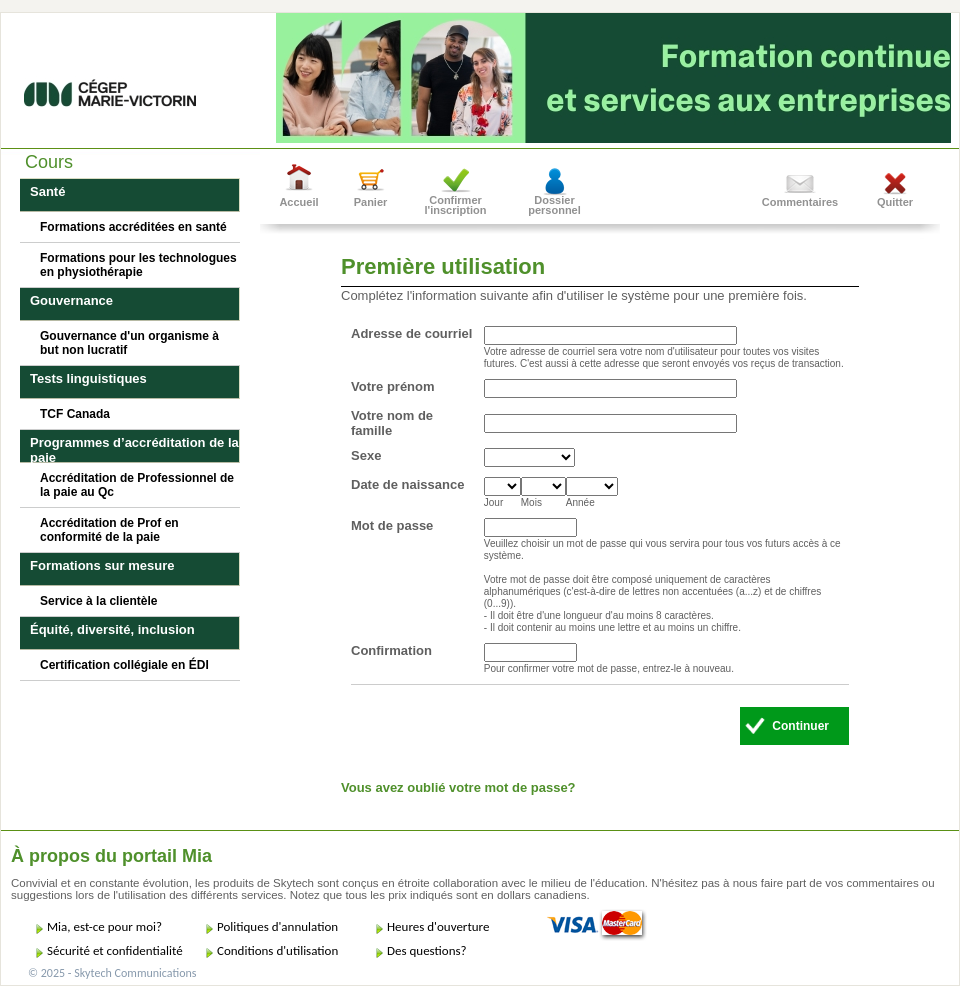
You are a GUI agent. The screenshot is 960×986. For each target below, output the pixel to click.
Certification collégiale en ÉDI (124, 665)
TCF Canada (75, 414)
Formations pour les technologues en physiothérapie (138, 265)
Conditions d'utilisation (277, 950)
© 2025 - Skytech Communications (112, 973)
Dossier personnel (554, 205)
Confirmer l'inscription (456, 205)
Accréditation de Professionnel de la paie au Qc (137, 485)
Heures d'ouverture (438, 926)
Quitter (895, 202)
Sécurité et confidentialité (115, 950)
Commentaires (800, 202)
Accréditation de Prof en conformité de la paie (109, 530)
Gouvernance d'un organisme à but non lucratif (129, 343)
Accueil (298, 202)
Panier (371, 202)
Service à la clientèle (98, 601)
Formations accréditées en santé (133, 227)
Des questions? (427, 950)
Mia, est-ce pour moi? (104, 926)
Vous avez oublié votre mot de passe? (458, 787)
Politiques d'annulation (277, 926)
